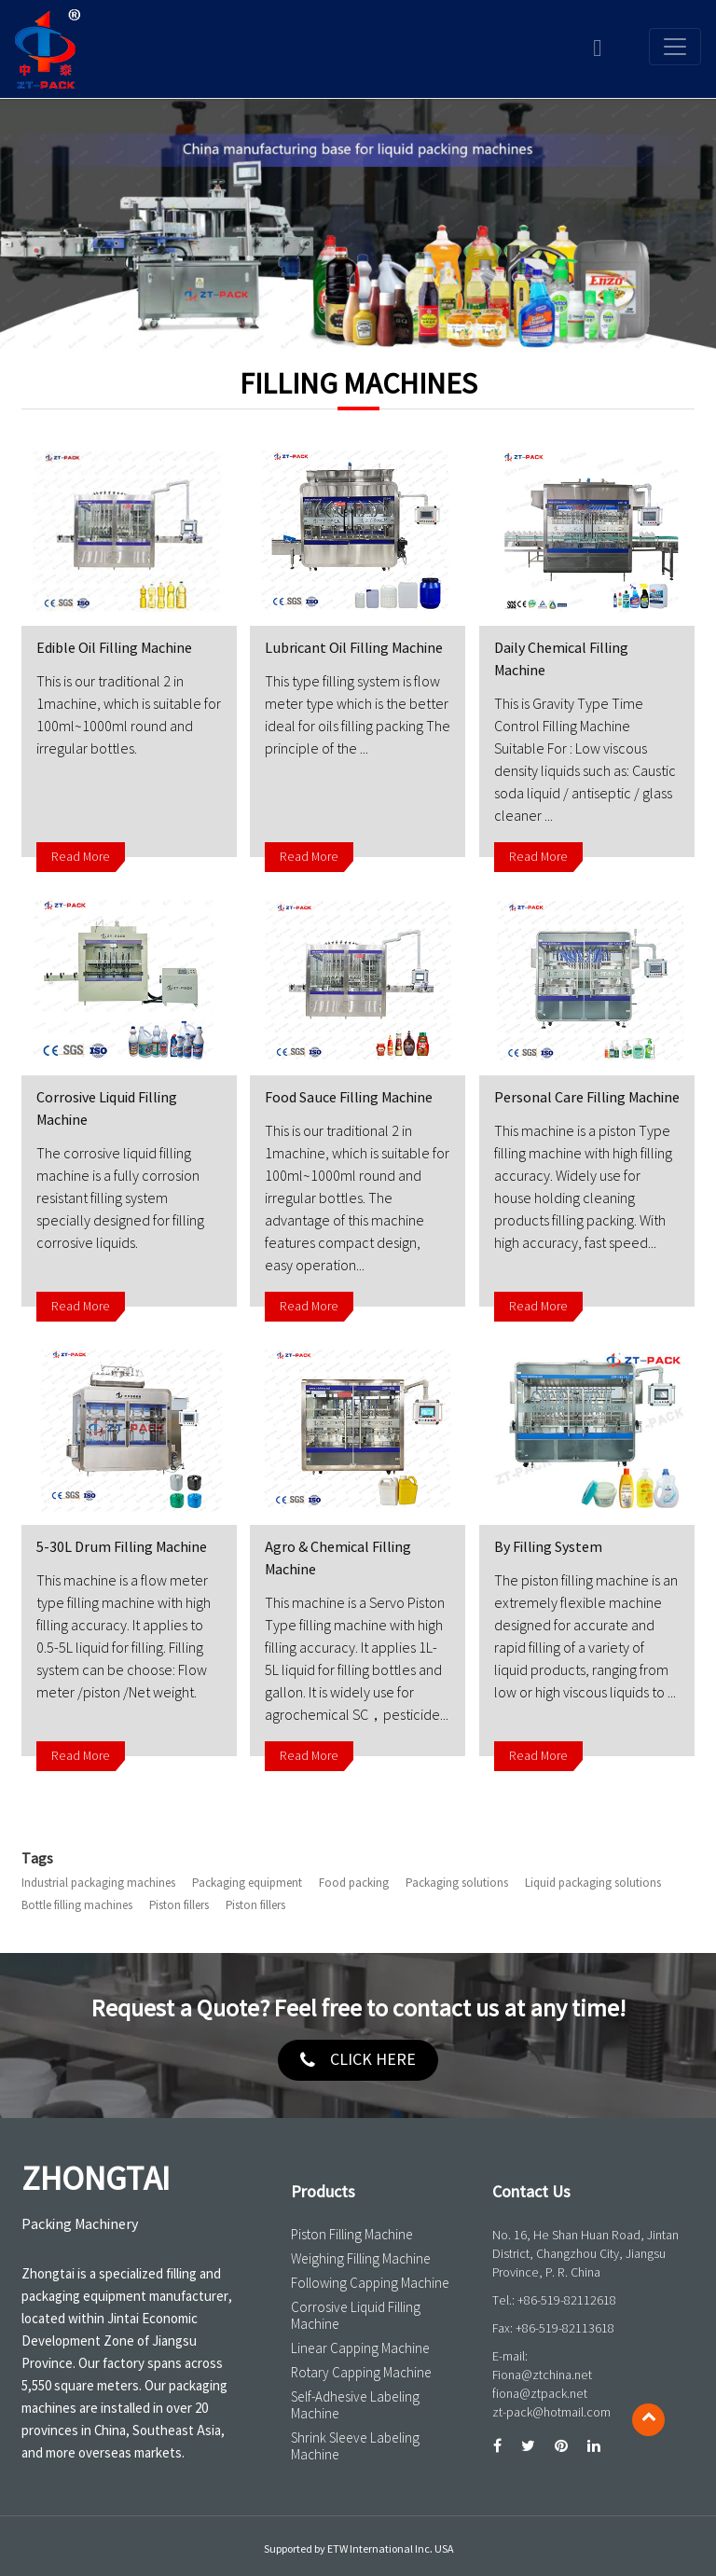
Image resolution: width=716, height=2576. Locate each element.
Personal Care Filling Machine (587, 1097)
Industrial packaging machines (98, 1883)
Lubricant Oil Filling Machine (354, 648)
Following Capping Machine (370, 2283)
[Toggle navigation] (675, 46)
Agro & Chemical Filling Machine (338, 1558)
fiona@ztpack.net (539, 2394)
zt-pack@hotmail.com (551, 2412)
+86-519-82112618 (566, 2300)
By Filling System (548, 1547)
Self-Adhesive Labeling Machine (355, 2405)
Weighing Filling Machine (361, 2259)
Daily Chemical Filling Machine (561, 659)
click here (373, 2059)
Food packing (354, 1883)
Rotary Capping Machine (361, 2372)
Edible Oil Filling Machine (114, 648)
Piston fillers (179, 1905)
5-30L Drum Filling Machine (121, 1547)
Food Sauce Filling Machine (349, 1097)
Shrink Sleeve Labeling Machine (355, 2446)
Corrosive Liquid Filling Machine (106, 1108)
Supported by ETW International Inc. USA (358, 2549)
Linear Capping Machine (360, 2348)
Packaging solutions (457, 1883)
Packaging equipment (247, 1883)
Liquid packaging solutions (593, 1883)
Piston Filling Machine (352, 2234)
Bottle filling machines (76, 1905)
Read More (80, 857)
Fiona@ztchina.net (542, 2375)
